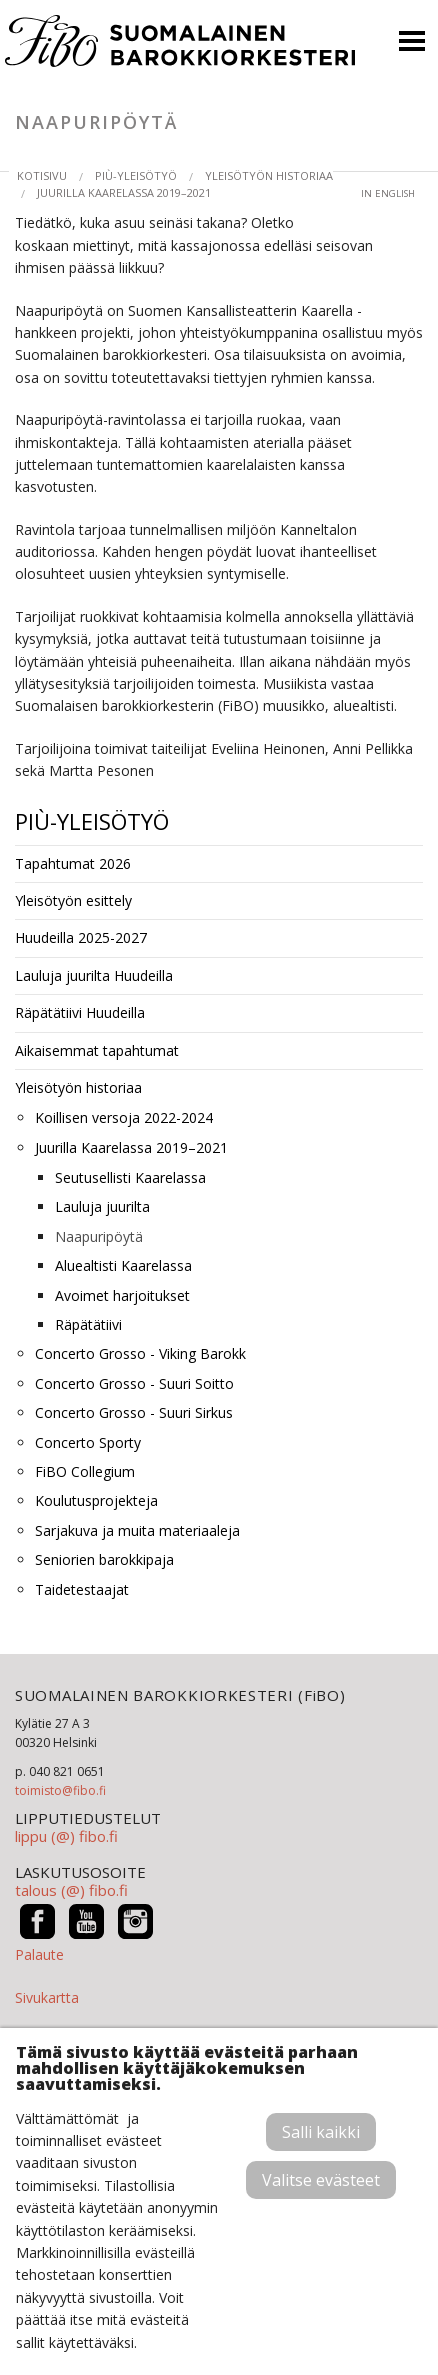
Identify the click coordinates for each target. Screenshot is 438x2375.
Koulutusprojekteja (96, 1500)
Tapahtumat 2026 (73, 863)
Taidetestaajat (82, 1589)
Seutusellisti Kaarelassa (130, 1177)
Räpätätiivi (88, 1324)
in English (388, 193)
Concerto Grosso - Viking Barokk (140, 1353)
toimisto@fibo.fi (60, 1790)
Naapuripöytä (99, 1236)
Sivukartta (47, 1997)
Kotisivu (42, 175)
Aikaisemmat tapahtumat (97, 1050)
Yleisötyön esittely (73, 900)
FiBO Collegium (85, 1471)
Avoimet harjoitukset (122, 1295)
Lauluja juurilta (102, 1206)
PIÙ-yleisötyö (136, 175)
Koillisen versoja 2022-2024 (124, 1117)
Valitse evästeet (321, 2180)
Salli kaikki (321, 2132)
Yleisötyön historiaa (269, 175)
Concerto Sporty (88, 1442)
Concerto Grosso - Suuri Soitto (134, 1383)
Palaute (39, 1954)
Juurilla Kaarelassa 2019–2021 (124, 192)
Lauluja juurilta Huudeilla (94, 975)
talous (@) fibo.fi (71, 1890)
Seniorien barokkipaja (104, 1559)
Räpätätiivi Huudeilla (80, 1012)
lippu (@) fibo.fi (66, 1836)
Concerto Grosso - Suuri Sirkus (134, 1412)
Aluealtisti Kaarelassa (123, 1265)
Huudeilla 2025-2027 (81, 937)
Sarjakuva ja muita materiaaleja (137, 1530)
